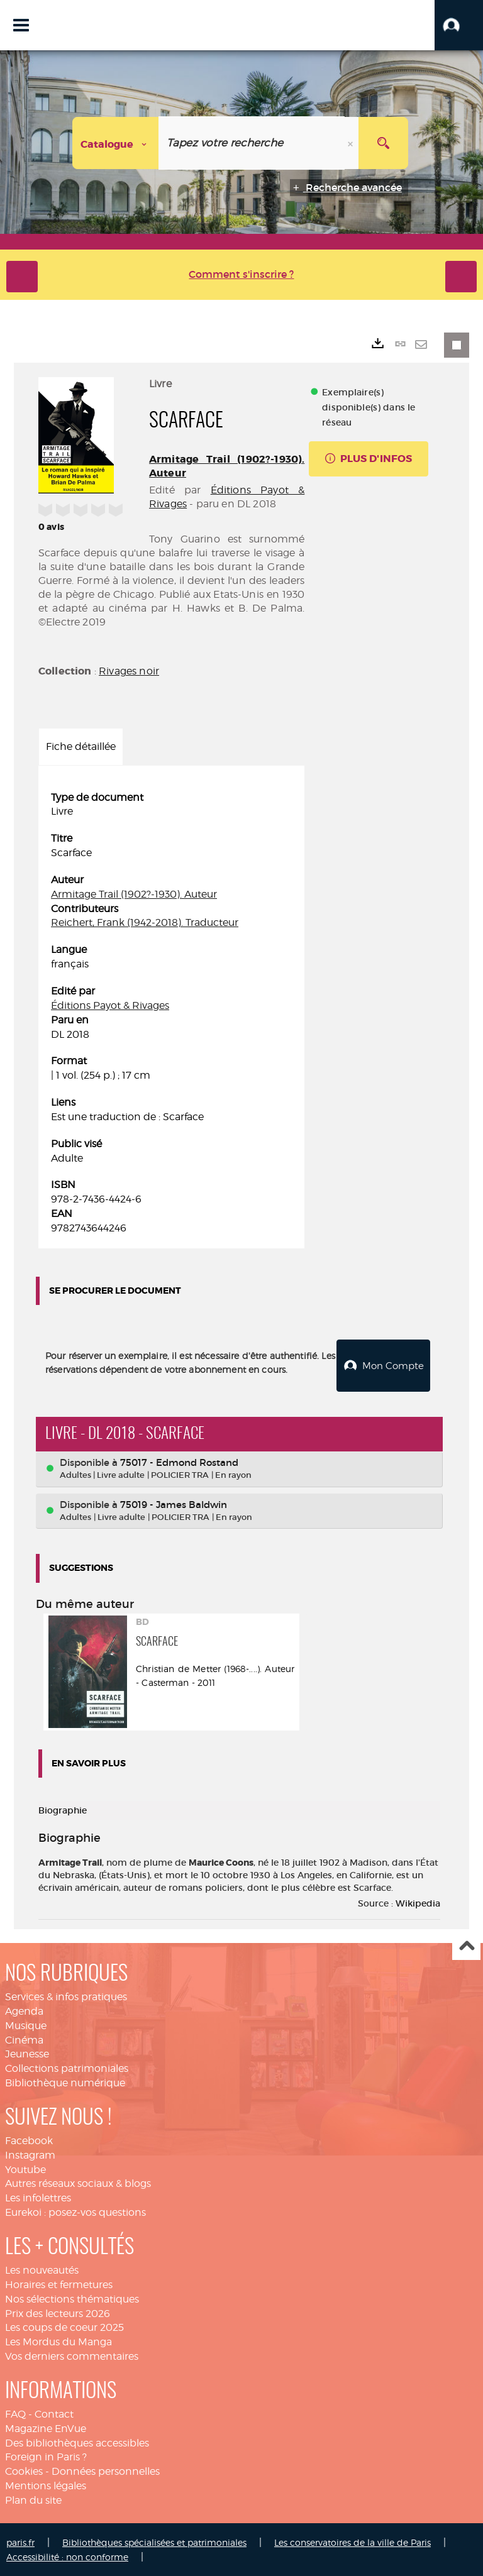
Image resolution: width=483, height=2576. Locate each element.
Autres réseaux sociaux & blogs (78, 2183)
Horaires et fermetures (59, 2284)
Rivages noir (129, 671)
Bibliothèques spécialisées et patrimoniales (154, 2541)
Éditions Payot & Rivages (110, 1005)
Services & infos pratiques (66, 1996)
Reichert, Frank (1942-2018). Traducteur (144, 922)
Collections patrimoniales (66, 2068)
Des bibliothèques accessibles (77, 2442)
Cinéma (24, 2039)
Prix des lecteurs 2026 (57, 2312)
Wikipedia (418, 1902)
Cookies (24, 2471)
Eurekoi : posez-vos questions (75, 2212)
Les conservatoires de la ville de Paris (352, 2541)
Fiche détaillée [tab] (81, 746)
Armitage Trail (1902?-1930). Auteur (134, 894)
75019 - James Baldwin (173, 1504)
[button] (459, 25)
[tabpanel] (171, 1013)
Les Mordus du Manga (58, 2341)
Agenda (24, 2011)
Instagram (30, 2154)
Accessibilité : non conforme (67, 2556)
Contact (54, 2413)
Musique (26, 2025)
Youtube (25, 2169)
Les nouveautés (42, 2270)
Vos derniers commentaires (71, 2356)
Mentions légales (45, 2485)
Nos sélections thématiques (72, 2298)
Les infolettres (38, 2197)
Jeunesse (27, 2053)
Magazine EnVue (45, 2428)
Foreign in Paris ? (46, 2456)
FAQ (15, 2413)
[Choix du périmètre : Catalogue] (115, 143)
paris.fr (20, 2541)
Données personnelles (106, 2471)
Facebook (29, 2140)
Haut (466, 1945)
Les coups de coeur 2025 (64, 2327)
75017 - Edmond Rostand (179, 1462)
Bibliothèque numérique (65, 2082)
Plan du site (33, 2500)
